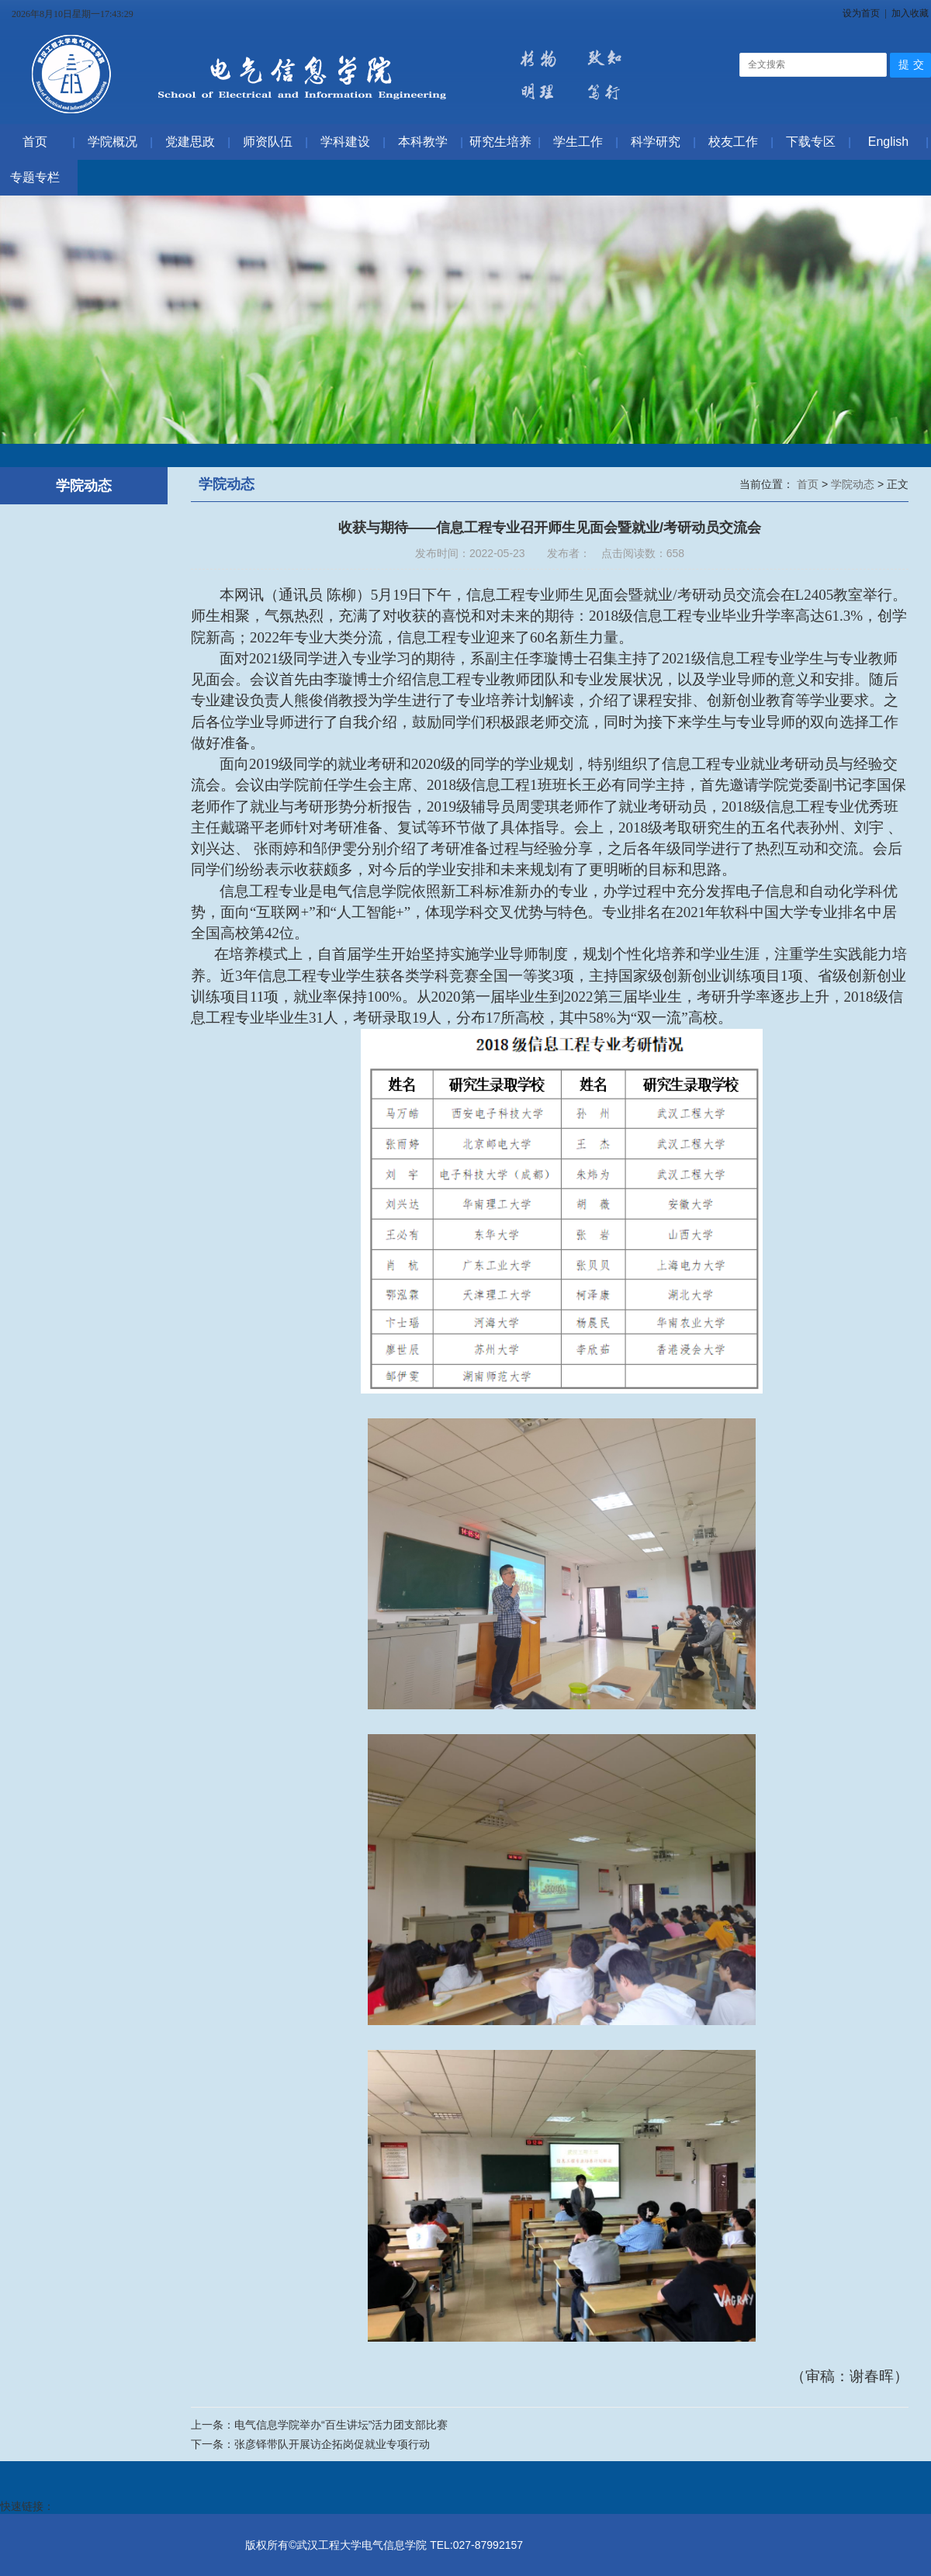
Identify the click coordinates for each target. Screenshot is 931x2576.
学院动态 (854, 484)
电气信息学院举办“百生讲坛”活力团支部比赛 (341, 2424)
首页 (809, 484)
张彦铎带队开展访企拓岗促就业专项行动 (332, 2444)
